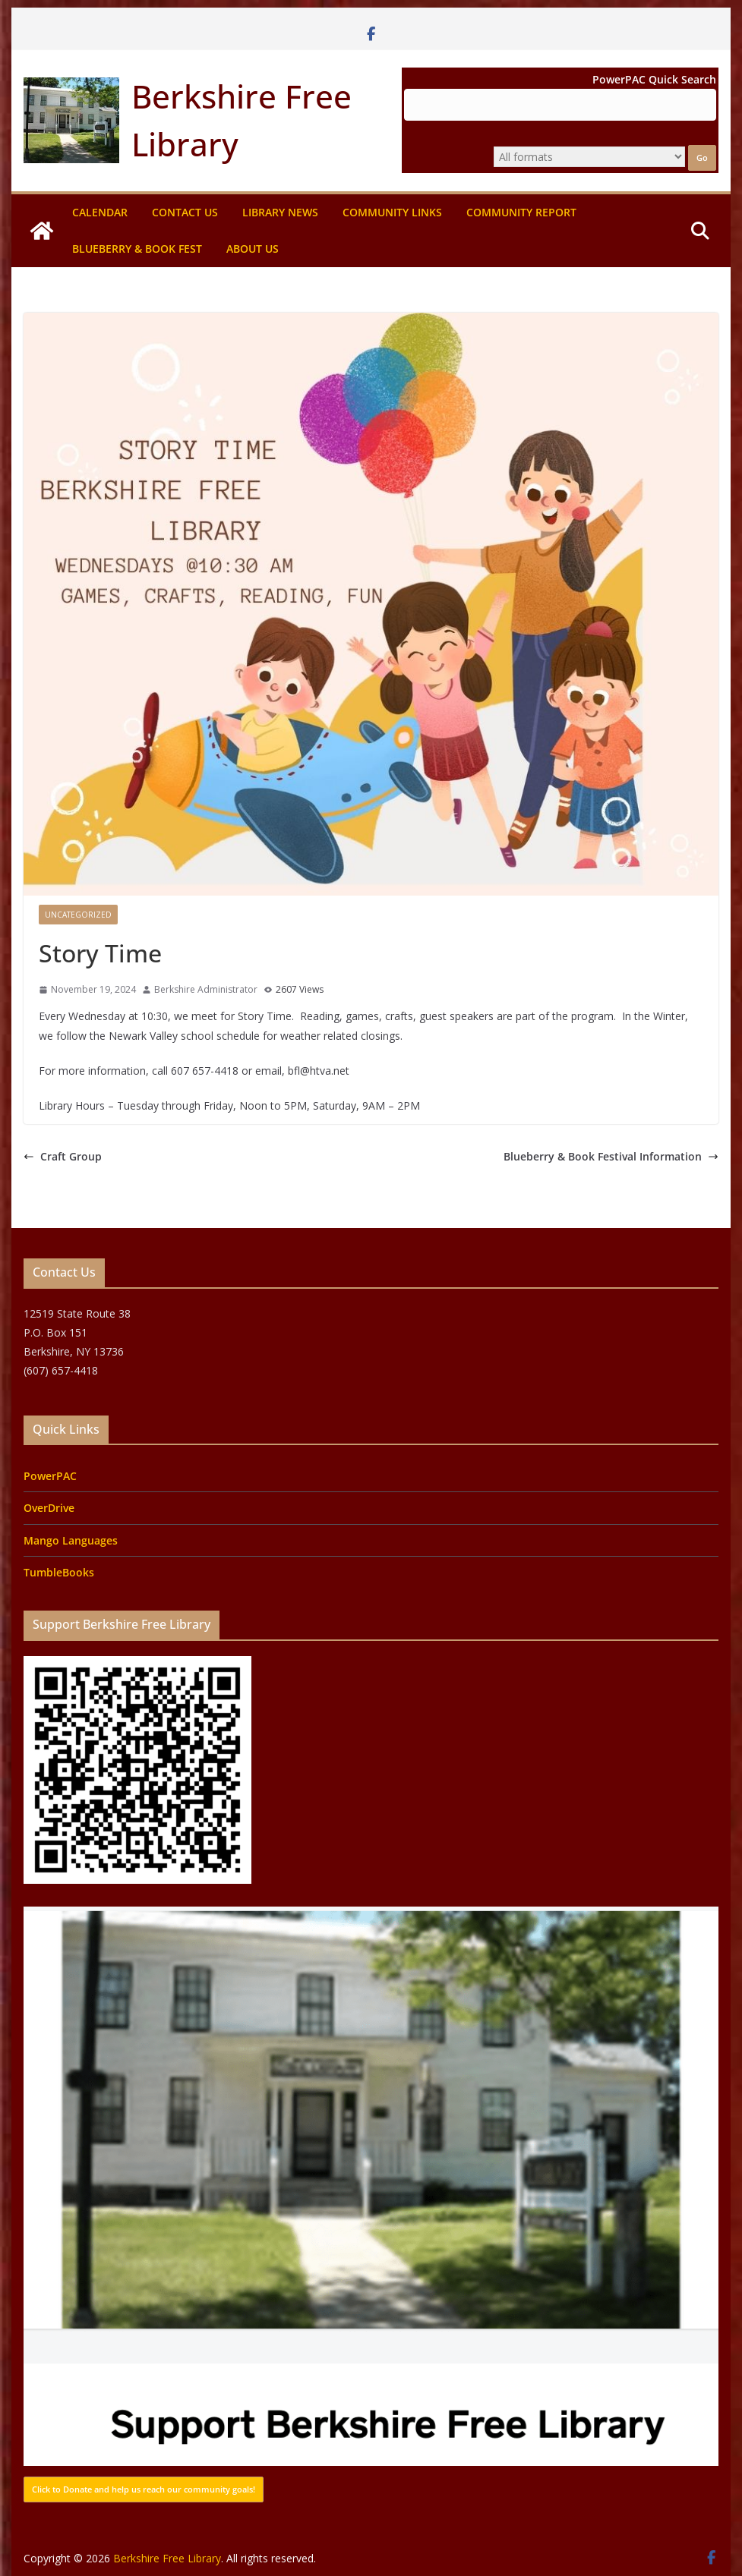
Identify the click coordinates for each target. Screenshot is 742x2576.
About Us (252, 248)
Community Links (392, 212)
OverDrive (49, 1508)
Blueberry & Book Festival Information (611, 1156)
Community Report (521, 212)
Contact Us (185, 212)
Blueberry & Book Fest (137, 248)
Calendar (100, 212)
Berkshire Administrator (205, 989)
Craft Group (63, 1156)
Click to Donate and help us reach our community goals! (143, 2489)
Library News (280, 212)
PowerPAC (50, 1476)
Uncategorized (78, 914)
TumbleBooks (59, 1572)
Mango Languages (71, 1540)
